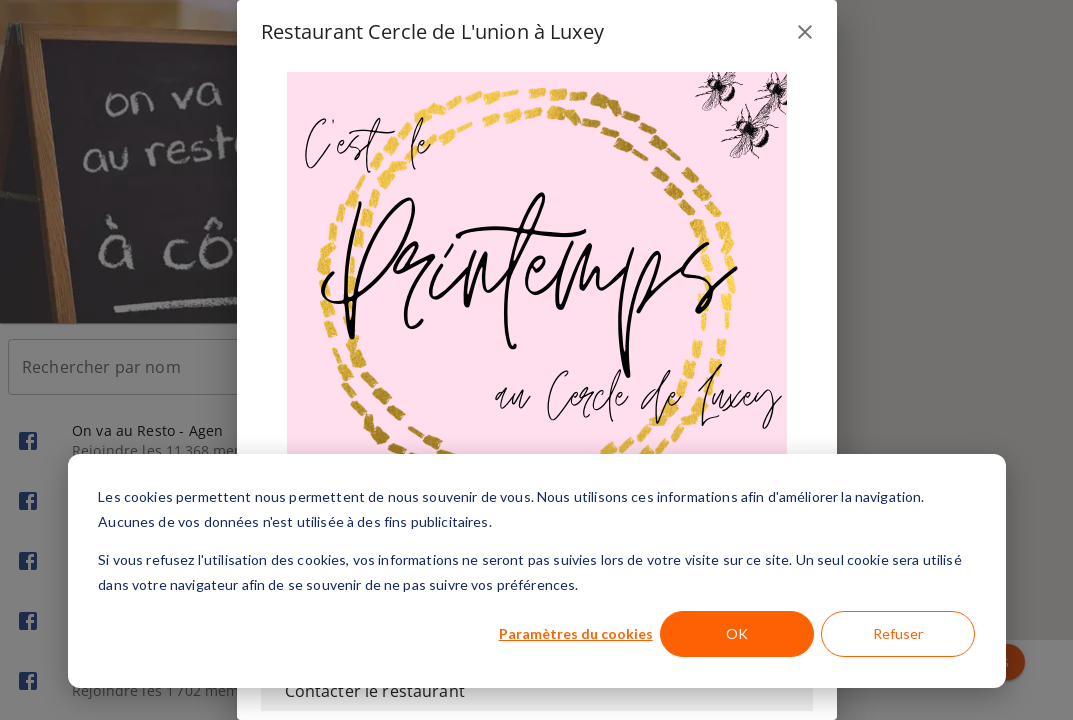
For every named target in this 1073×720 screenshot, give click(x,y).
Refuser (898, 633)
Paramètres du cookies (576, 633)
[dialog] (537, 571)
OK (737, 633)
